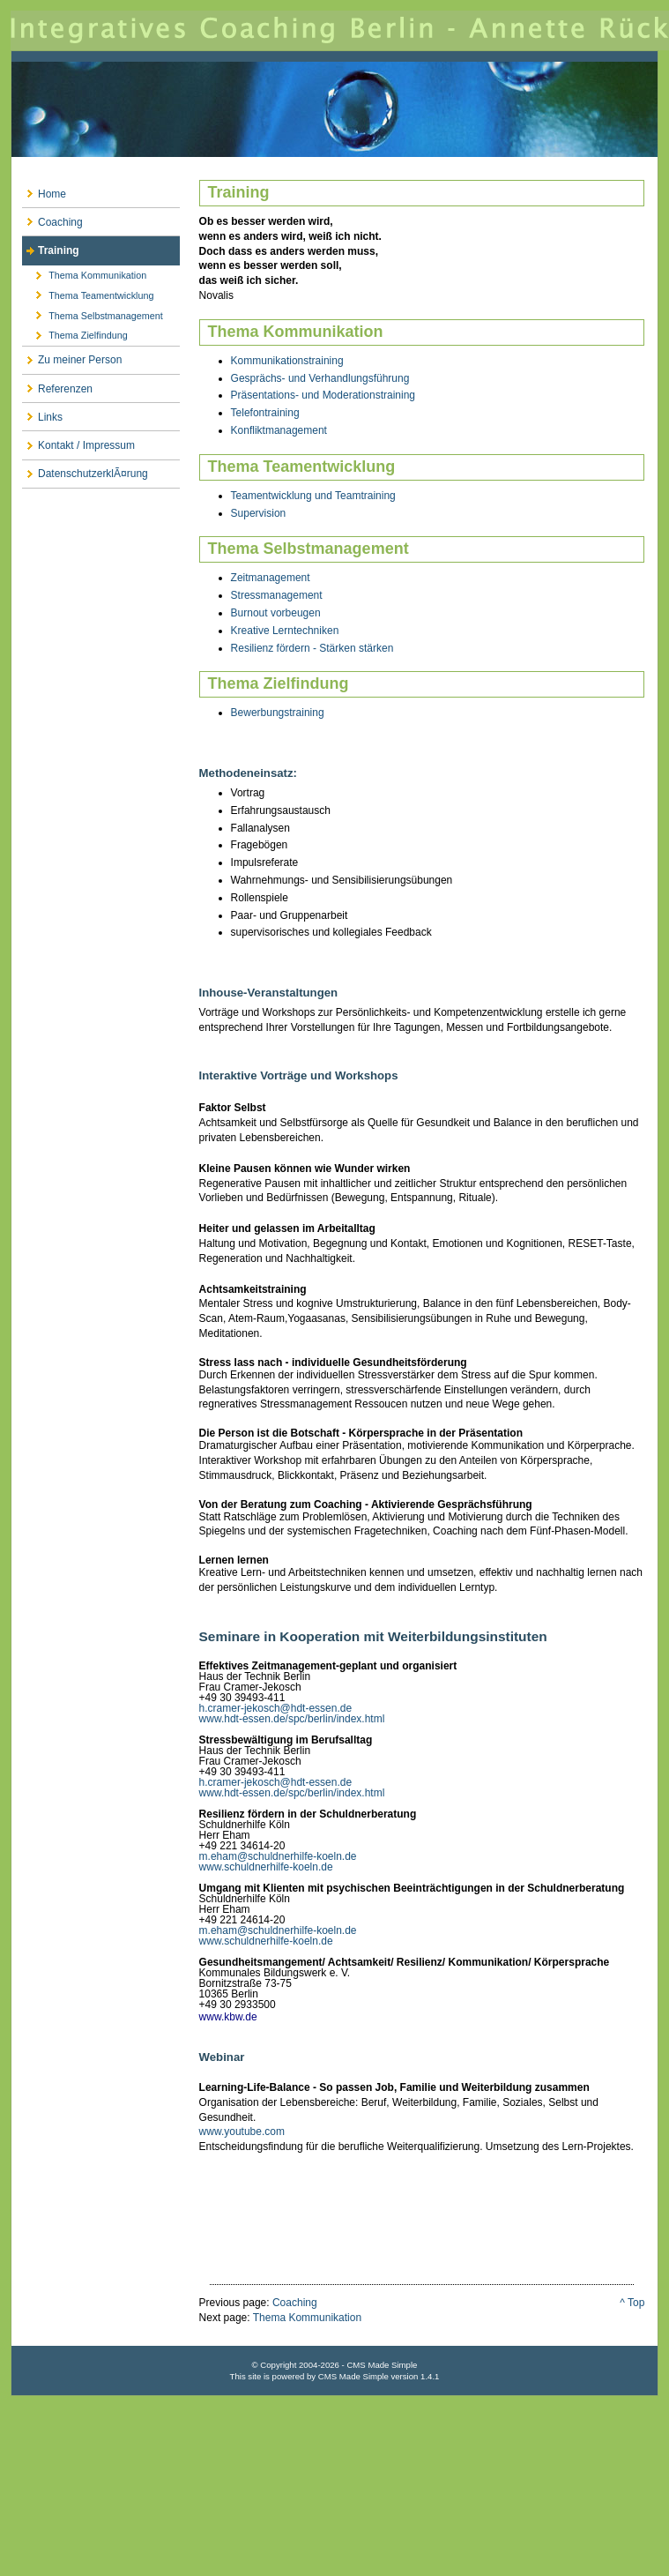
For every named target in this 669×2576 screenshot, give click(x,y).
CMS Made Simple (353, 2376)
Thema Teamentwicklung (87, 293)
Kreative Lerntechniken (285, 630)
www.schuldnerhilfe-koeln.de (266, 1867)
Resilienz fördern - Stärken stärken (312, 648)
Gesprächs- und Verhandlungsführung (320, 378)
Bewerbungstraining (277, 712)
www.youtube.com (242, 2131)
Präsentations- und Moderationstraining (323, 395)
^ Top (632, 2302)
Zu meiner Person (72, 357)
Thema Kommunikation (84, 272)
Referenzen (57, 385)
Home (44, 190)
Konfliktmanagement (279, 430)
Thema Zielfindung (75, 332)
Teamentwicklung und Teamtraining (313, 495)
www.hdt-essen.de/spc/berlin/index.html (292, 1719)
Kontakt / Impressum (78, 441)
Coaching (52, 218)
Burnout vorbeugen (276, 613)
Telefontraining (265, 413)
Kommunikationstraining (287, 361)
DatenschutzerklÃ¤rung (85, 470)
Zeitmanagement (270, 577)
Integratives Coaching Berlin (334, 104)
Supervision (258, 513)
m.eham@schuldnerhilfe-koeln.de (278, 1856)
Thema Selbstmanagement (92, 312)
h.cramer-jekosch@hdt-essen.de (276, 1708)
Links (42, 413)
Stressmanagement (277, 595)
